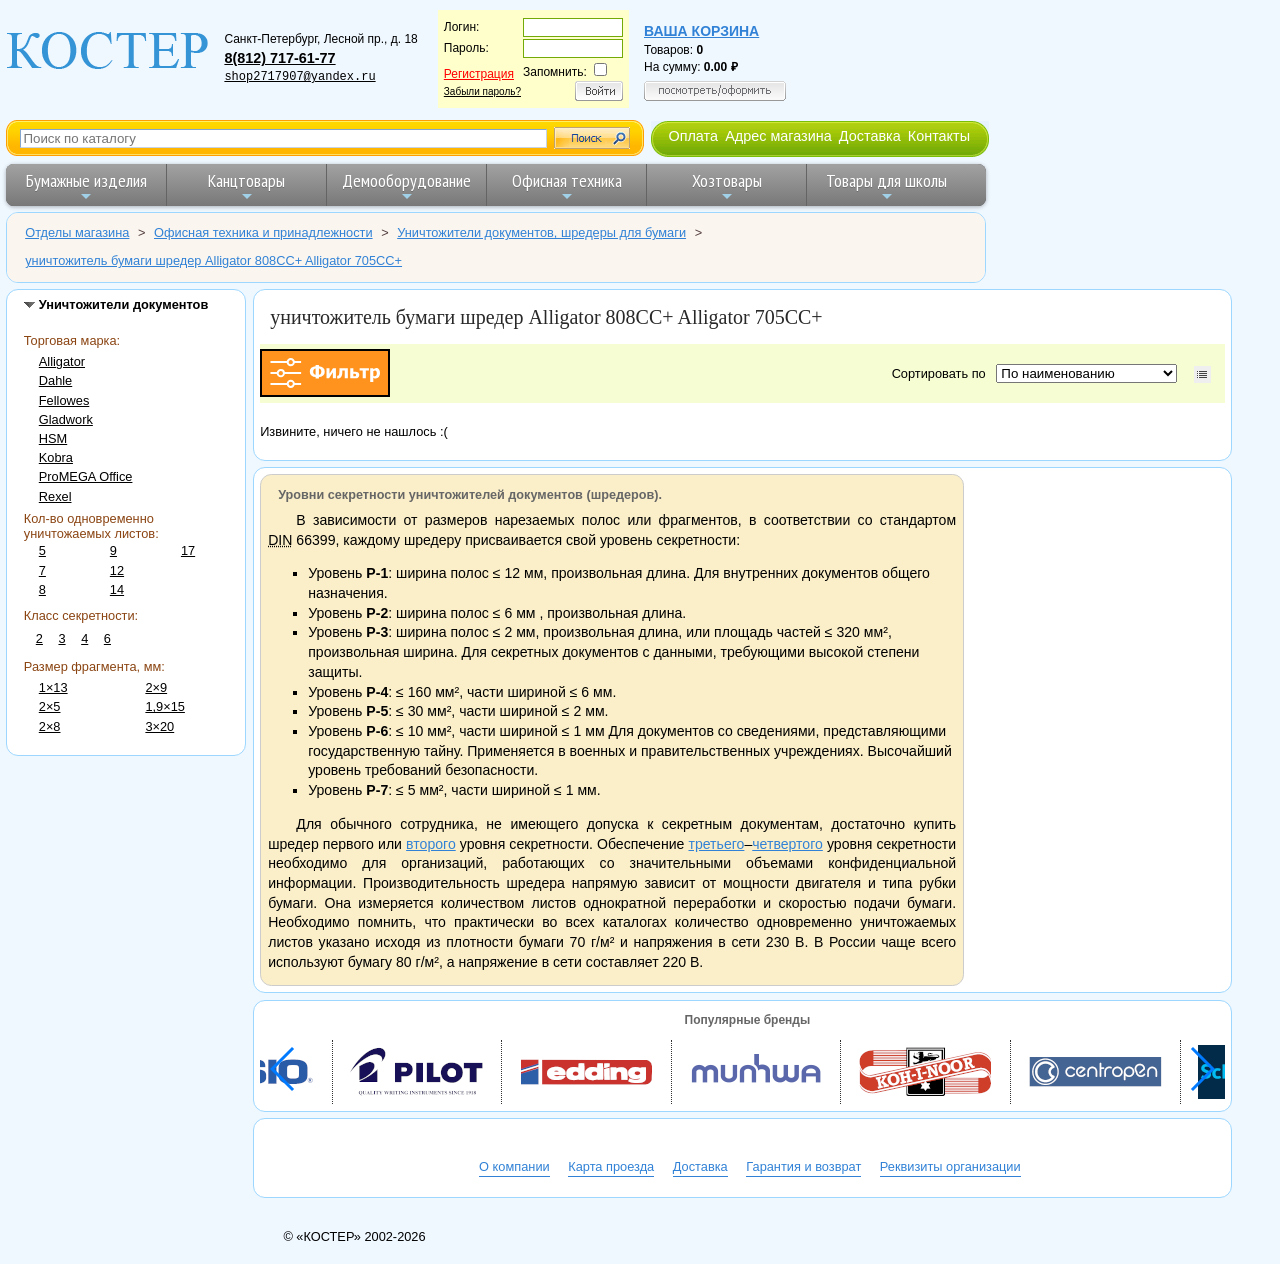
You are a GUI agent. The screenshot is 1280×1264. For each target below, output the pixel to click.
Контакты (939, 136)
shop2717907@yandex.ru (299, 77)
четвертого (787, 844)
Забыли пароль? (482, 91)
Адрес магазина (778, 136)
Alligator (62, 361)
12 (117, 570)
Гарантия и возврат (803, 1166)
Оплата (693, 136)
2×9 (156, 687)
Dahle (55, 380)
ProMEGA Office (86, 476)
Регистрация (479, 74)
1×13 (53, 687)
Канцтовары (246, 186)
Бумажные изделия (86, 186)
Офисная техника (567, 186)
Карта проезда (611, 1166)
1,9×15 (165, 706)
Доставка (870, 136)
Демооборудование (406, 186)
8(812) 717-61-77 (279, 58)
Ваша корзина (701, 31)
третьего (716, 844)
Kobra (56, 457)
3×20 (159, 726)
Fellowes (64, 400)
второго (431, 844)
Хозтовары (727, 186)
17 (188, 550)
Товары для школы (886, 186)
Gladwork (66, 419)
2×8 (50, 726)
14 (117, 589)
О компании (514, 1166)
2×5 (50, 706)
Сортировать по (942, 373)
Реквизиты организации (950, 1166)
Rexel (55, 496)
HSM (53, 438)
